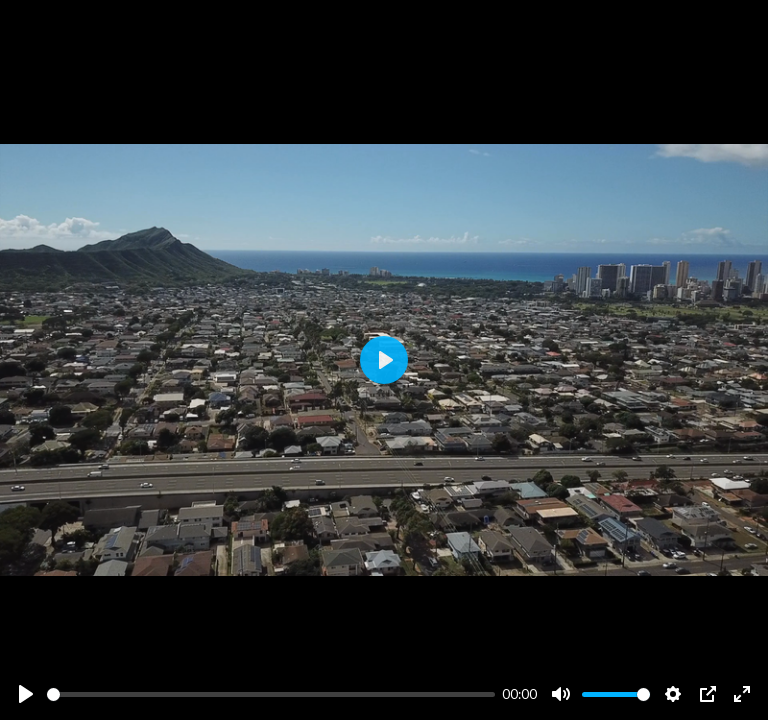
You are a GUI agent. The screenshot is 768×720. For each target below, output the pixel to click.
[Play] (26, 694)
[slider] (271, 694)
